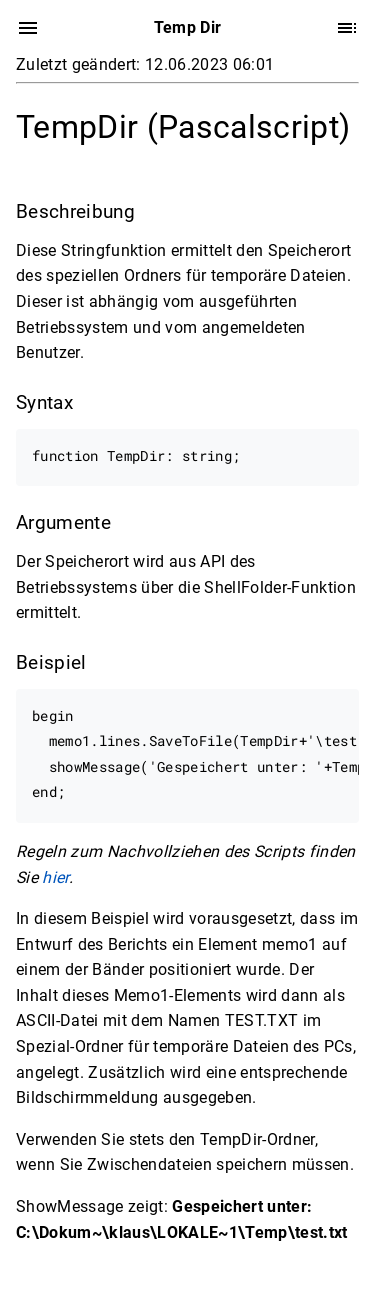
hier (55, 876)
